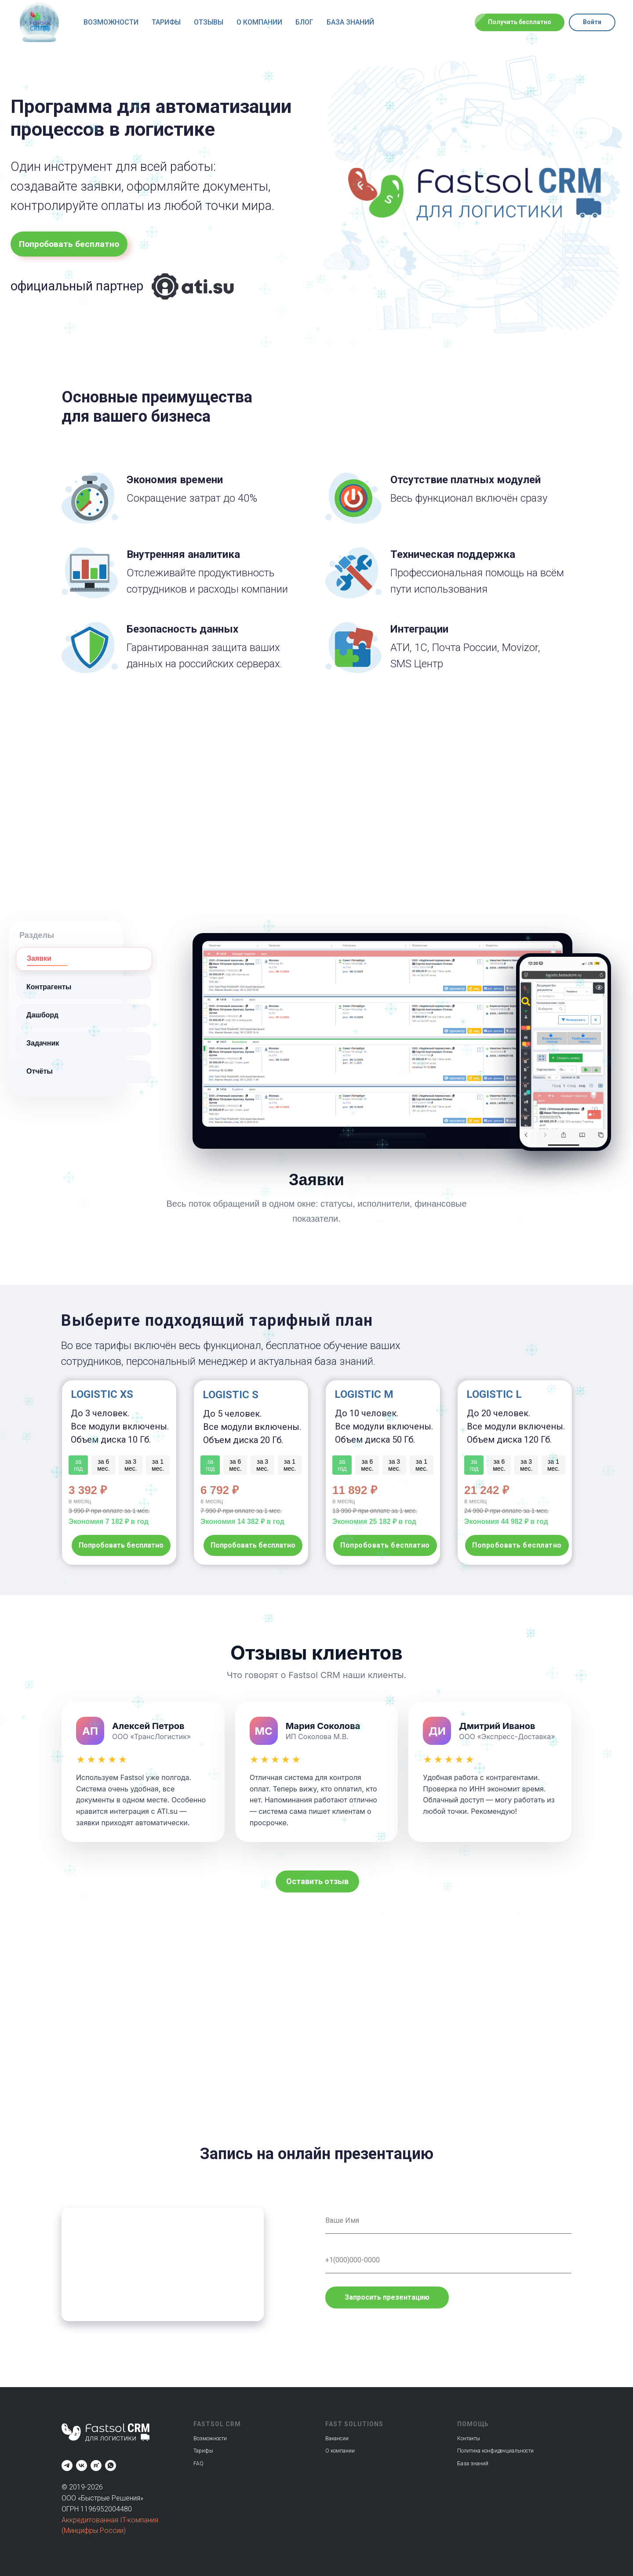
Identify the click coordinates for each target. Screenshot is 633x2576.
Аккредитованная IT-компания (110, 2520)
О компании (259, 22)
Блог (304, 22)
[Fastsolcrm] (67, 2465)
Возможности (111, 22)
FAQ (198, 2463)
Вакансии (337, 2438)
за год (473, 1465)
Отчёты (39, 1071)
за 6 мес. (499, 1465)
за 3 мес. (526, 1465)
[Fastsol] (81, 2465)
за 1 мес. (553, 1465)
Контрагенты (48, 987)
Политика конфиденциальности (495, 2451)
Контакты (468, 2438)
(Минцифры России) (94, 2530)
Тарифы (166, 22)
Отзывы (208, 22)
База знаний (350, 22)
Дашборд (42, 1015)
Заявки (39, 958)
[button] (317, 1881)
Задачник (42, 1043)
